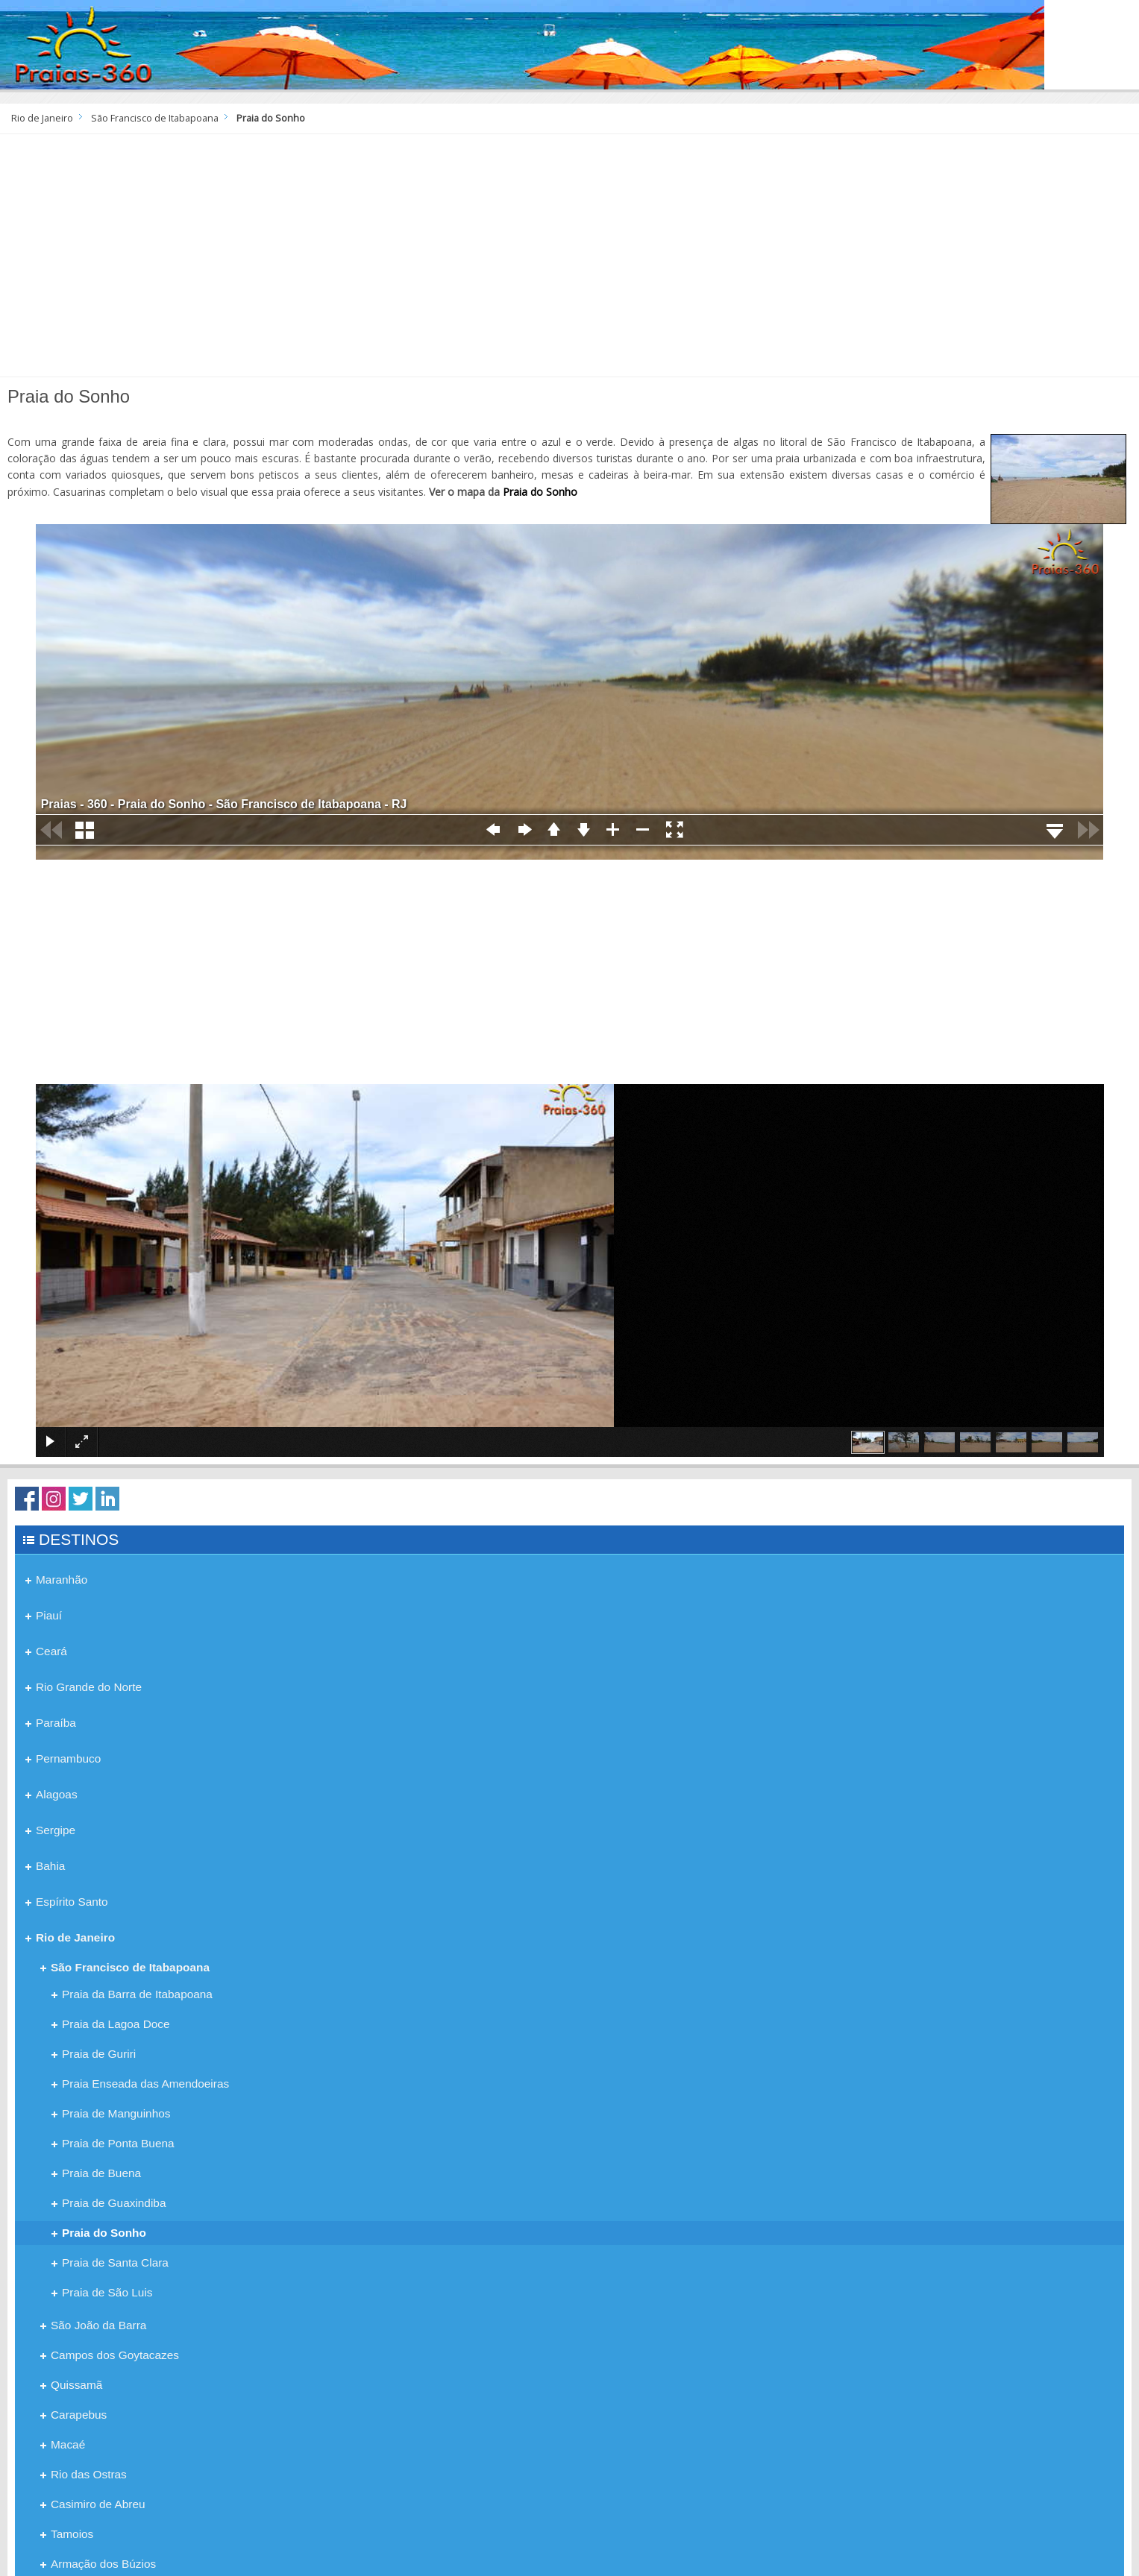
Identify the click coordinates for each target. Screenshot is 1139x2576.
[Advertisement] (570, 261)
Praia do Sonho (540, 492)
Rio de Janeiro (42, 118)
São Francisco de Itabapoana (155, 118)
